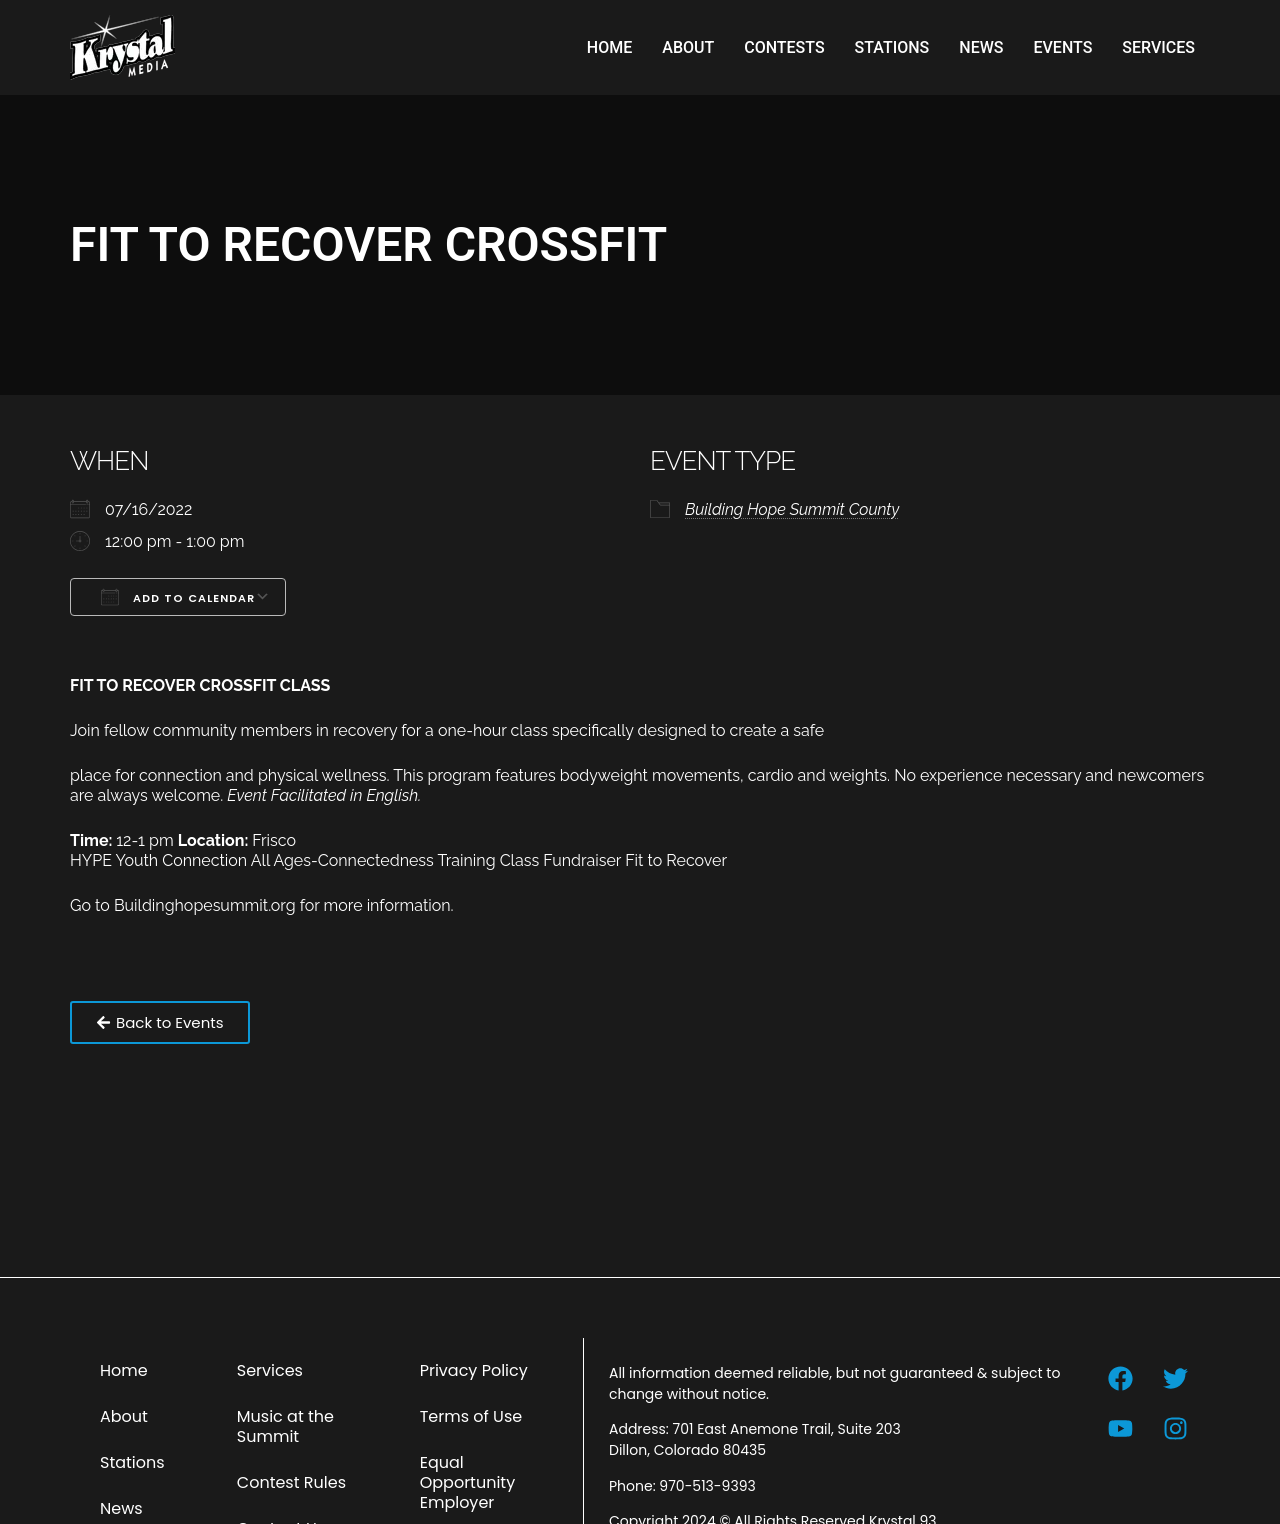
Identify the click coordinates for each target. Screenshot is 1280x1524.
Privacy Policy (474, 1370)
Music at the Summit (285, 1426)
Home (609, 47)
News (981, 47)
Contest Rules (291, 1482)
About (688, 47)
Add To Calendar (178, 597)
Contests (784, 47)
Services (1158, 47)
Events (1062, 47)
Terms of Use (471, 1416)
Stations (892, 47)
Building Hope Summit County (792, 509)
